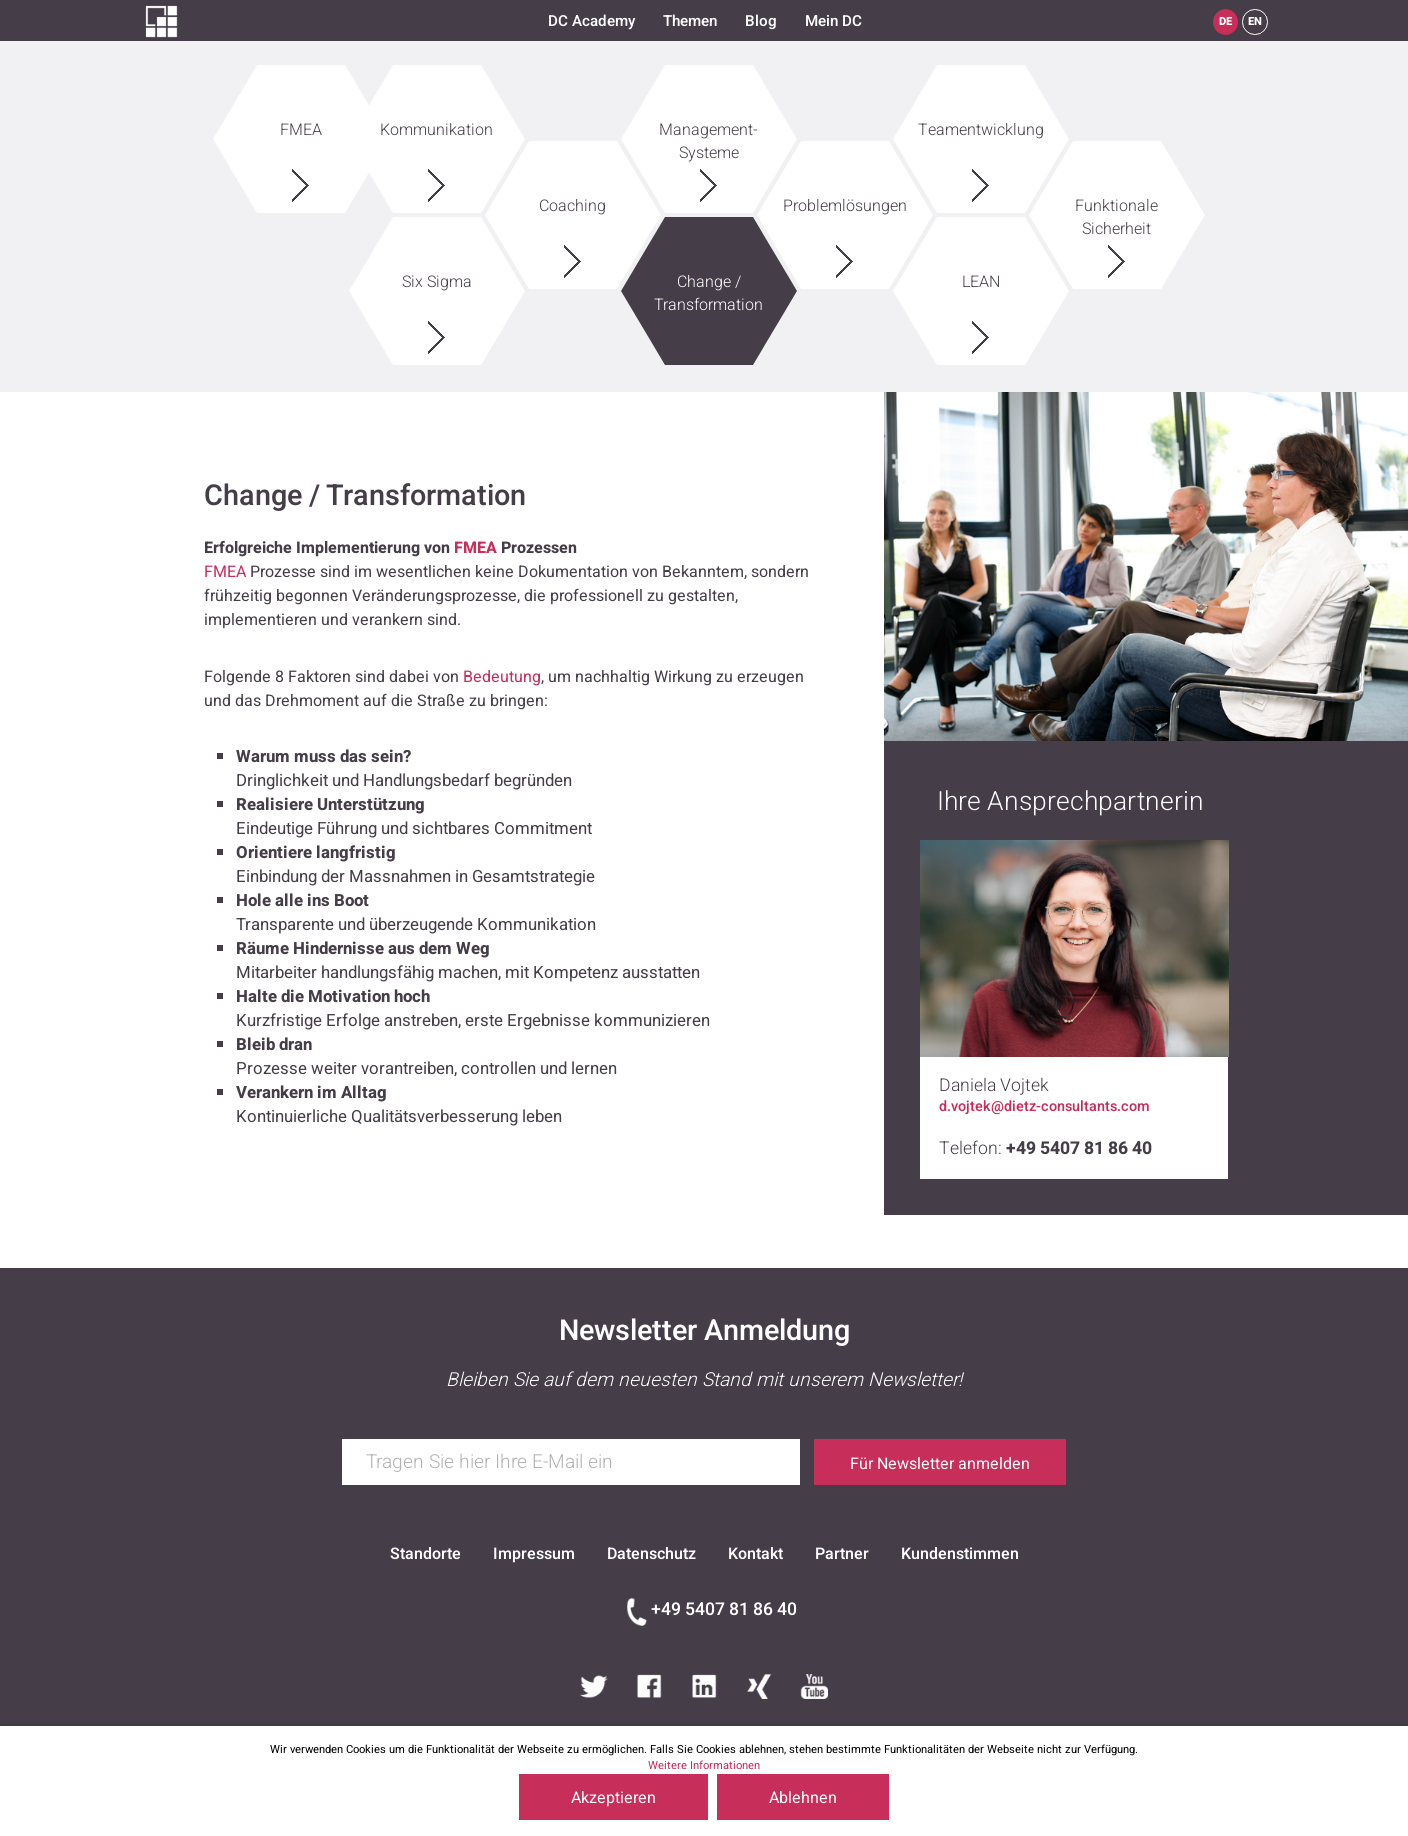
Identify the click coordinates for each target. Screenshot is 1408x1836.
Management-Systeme (709, 129)
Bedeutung (502, 677)
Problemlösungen (845, 193)
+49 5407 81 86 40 (724, 1610)
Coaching (573, 193)
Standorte (425, 1554)
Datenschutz (651, 1554)
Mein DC (833, 21)
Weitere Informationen (704, 1765)
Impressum (534, 1554)
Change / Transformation (709, 281)
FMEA (301, 117)
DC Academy (591, 21)
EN (1255, 21)
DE (1225, 21)
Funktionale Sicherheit (1117, 205)
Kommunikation (437, 117)
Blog (761, 21)
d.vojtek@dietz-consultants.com (1044, 1107)
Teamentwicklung (981, 117)
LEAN (981, 269)
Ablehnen (803, 1798)
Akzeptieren (613, 1798)
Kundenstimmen (960, 1554)
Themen (690, 21)
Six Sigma (437, 269)
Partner (842, 1554)
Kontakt (755, 1554)
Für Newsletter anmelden (940, 1464)
